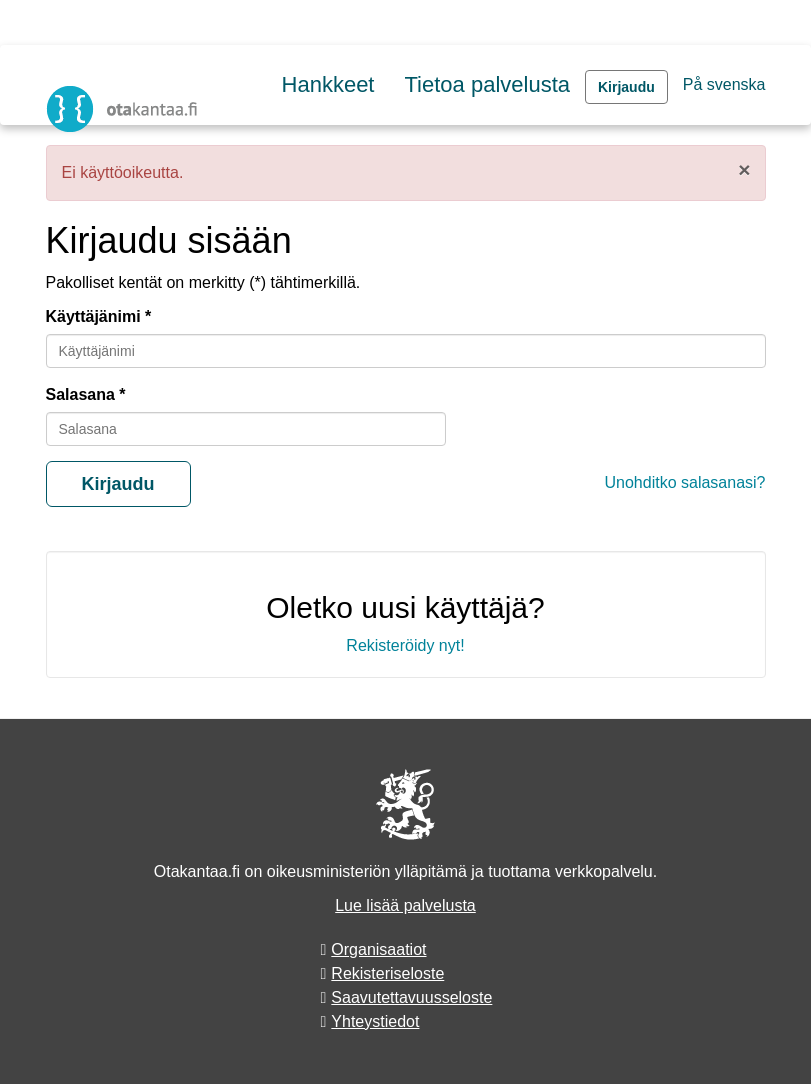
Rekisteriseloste (387, 973)
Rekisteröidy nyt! (405, 645)
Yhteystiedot (375, 1021)
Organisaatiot (378, 949)
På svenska (724, 84)
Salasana (80, 394)
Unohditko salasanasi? (685, 482)
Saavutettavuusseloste (411, 997)
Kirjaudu (626, 87)
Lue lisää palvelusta (405, 905)
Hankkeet (328, 84)
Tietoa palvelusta (487, 84)
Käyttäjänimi (93, 316)
